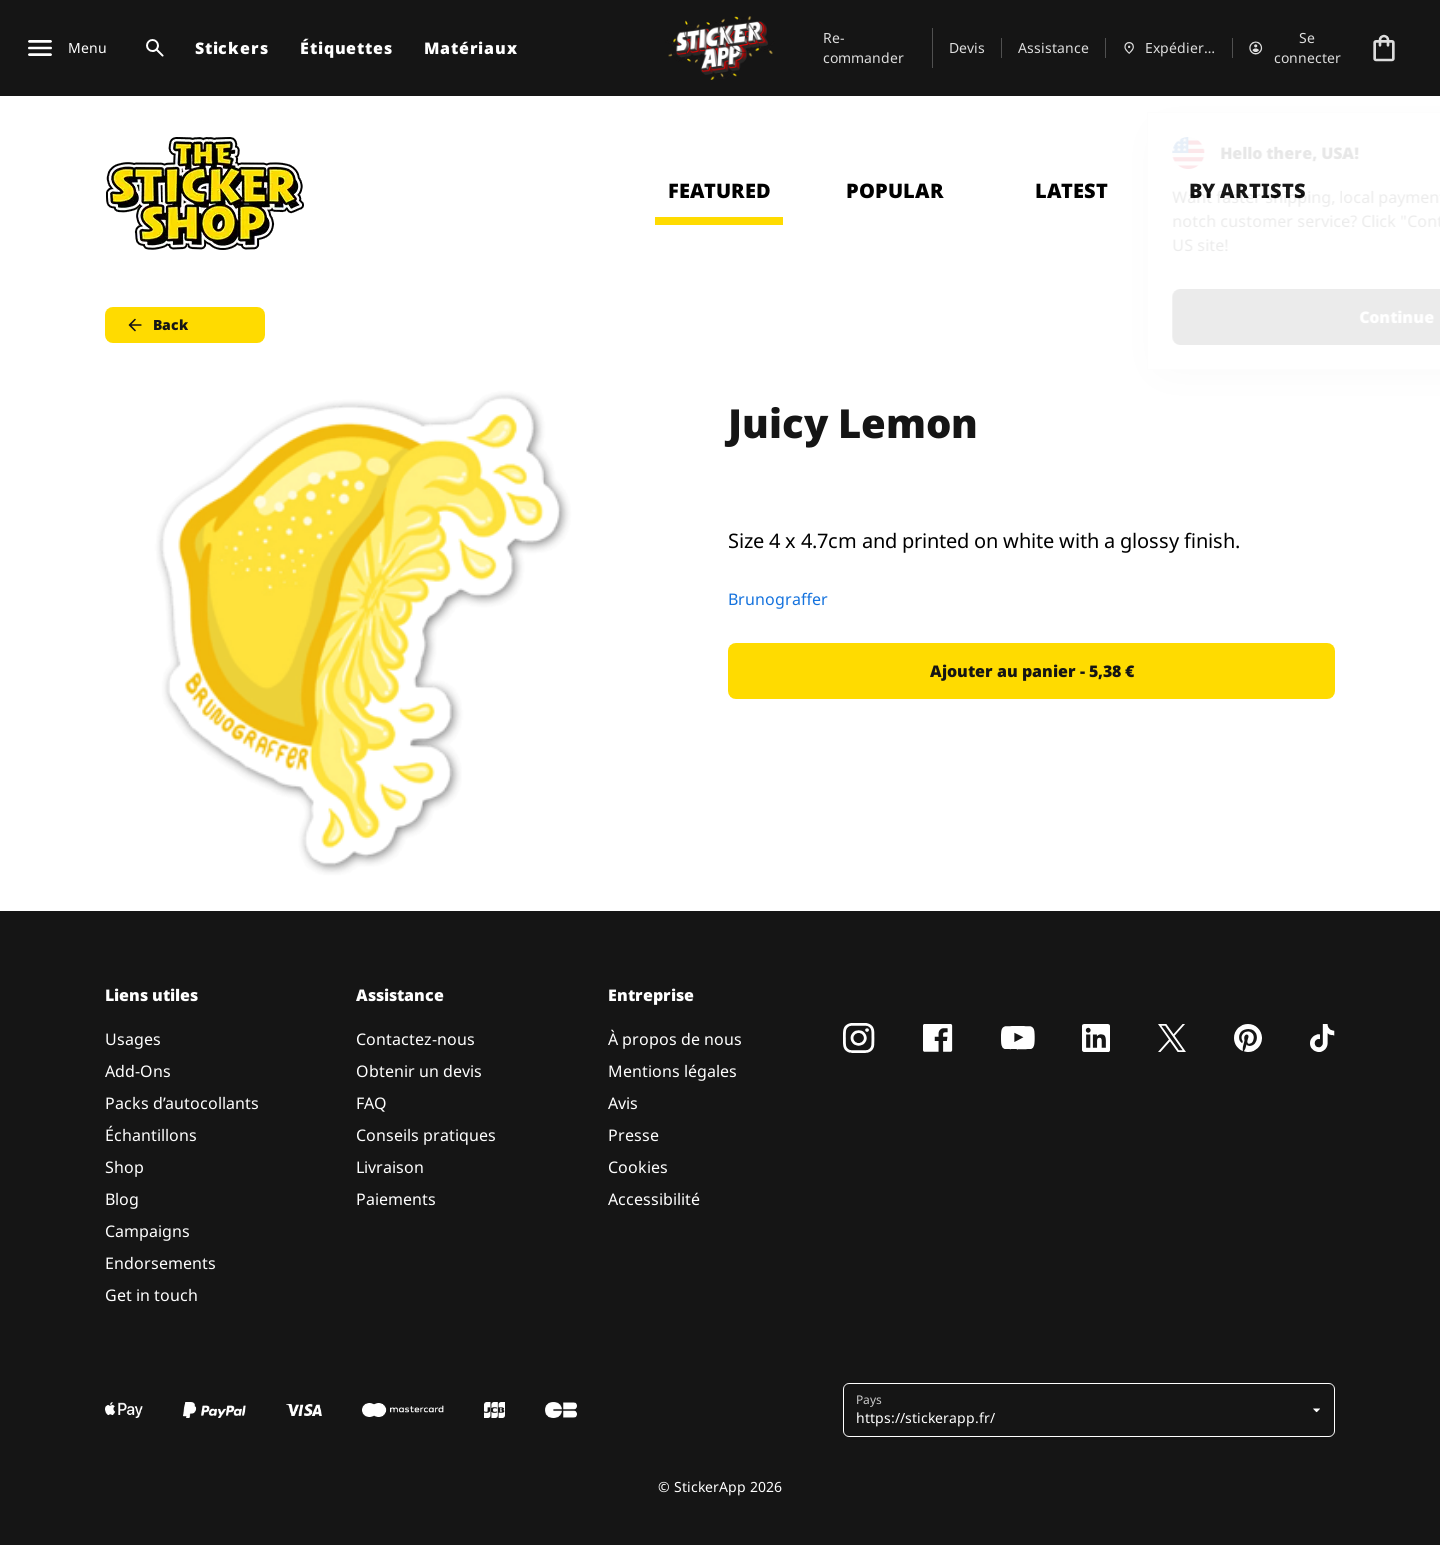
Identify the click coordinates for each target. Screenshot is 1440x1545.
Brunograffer (778, 599)
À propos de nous (675, 1039)
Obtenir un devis (419, 1071)
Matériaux (470, 48)
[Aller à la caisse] (1384, 48)
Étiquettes (346, 48)
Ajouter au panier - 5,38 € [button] (1032, 671)
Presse (633, 1135)
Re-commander (863, 47)
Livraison (390, 1167)
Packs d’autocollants (182, 1103)
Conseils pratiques (426, 1135)
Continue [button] (1171, 317)
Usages (133, 1039)
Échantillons (151, 1135)
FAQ (371, 1103)
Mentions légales (672, 1071)
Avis (623, 1103)
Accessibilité (654, 1199)
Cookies (638, 1167)
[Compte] (1296, 48)
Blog (122, 1199)
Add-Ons (138, 1071)
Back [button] (156, 325)
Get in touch (151, 1295)
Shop (124, 1167)
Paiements (396, 1199)
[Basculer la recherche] (151, 48)
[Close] (1379, 153)
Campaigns (147, 1231)
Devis (967, 47)
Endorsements (160, 1263)
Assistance (1053, 47)
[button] (1081, 1410)
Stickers (231, 48)
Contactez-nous (415, 1039)
